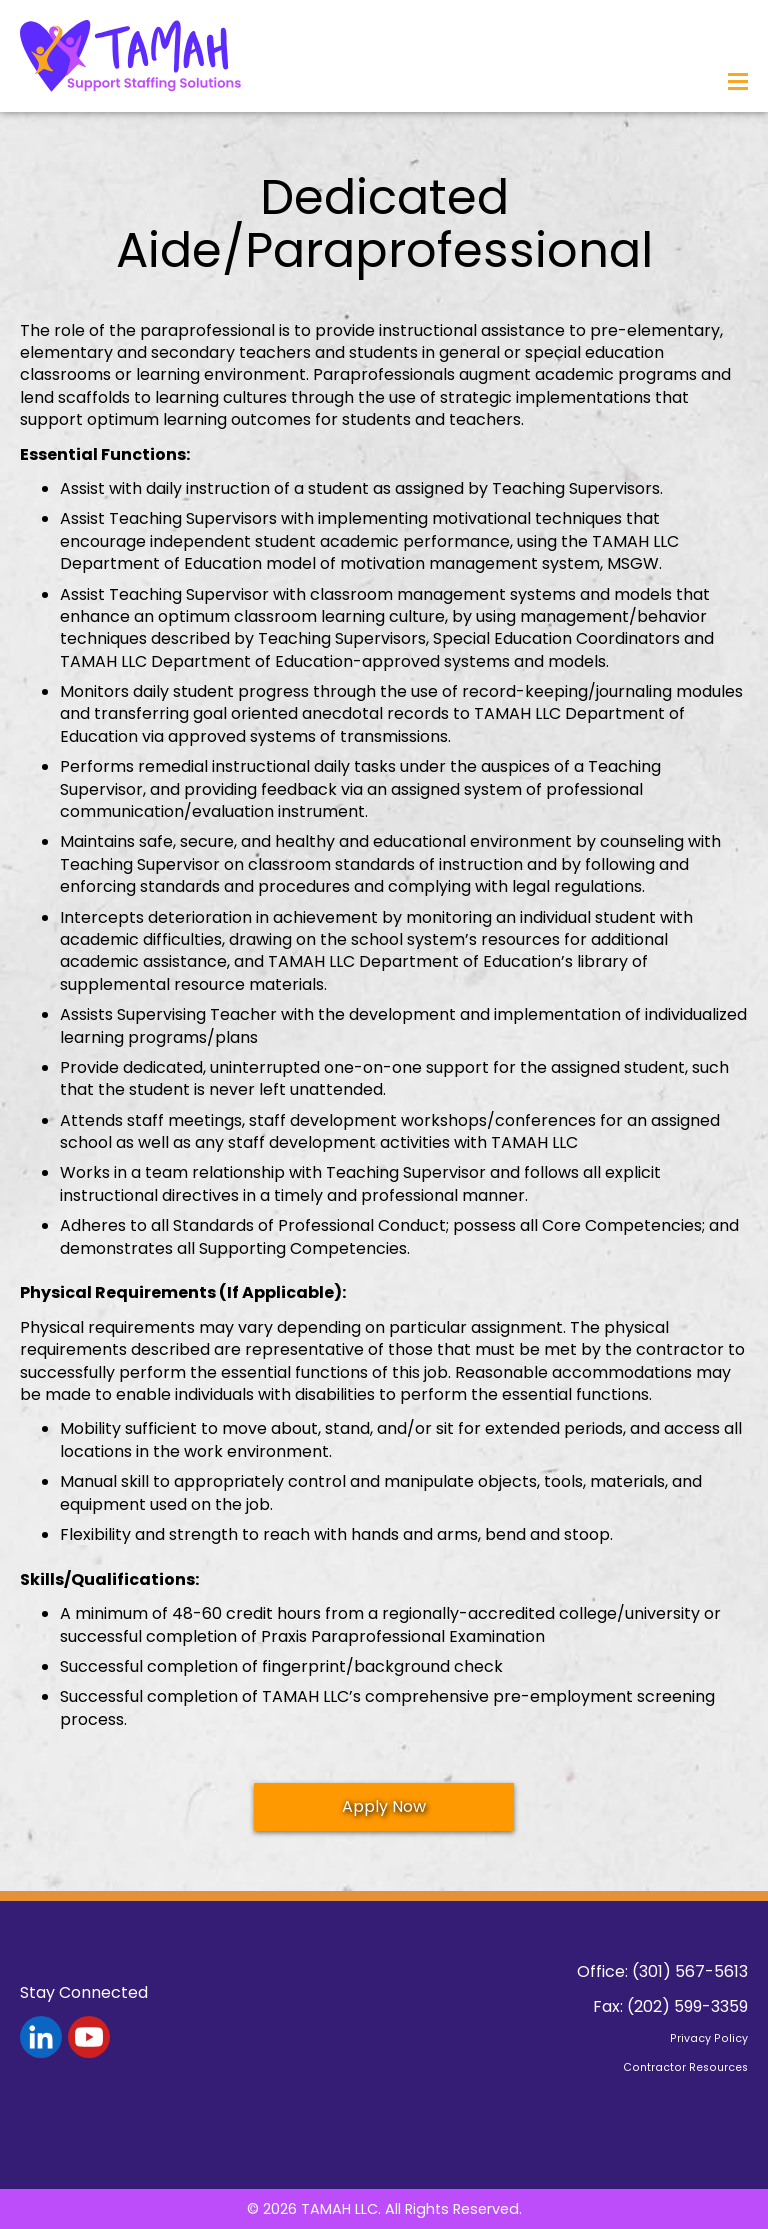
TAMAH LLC (339, 2209)
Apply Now (384, 1806)
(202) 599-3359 (687, 2006)
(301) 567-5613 (690, 1971)
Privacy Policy (709, 2038)
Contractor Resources (685, 2067)
